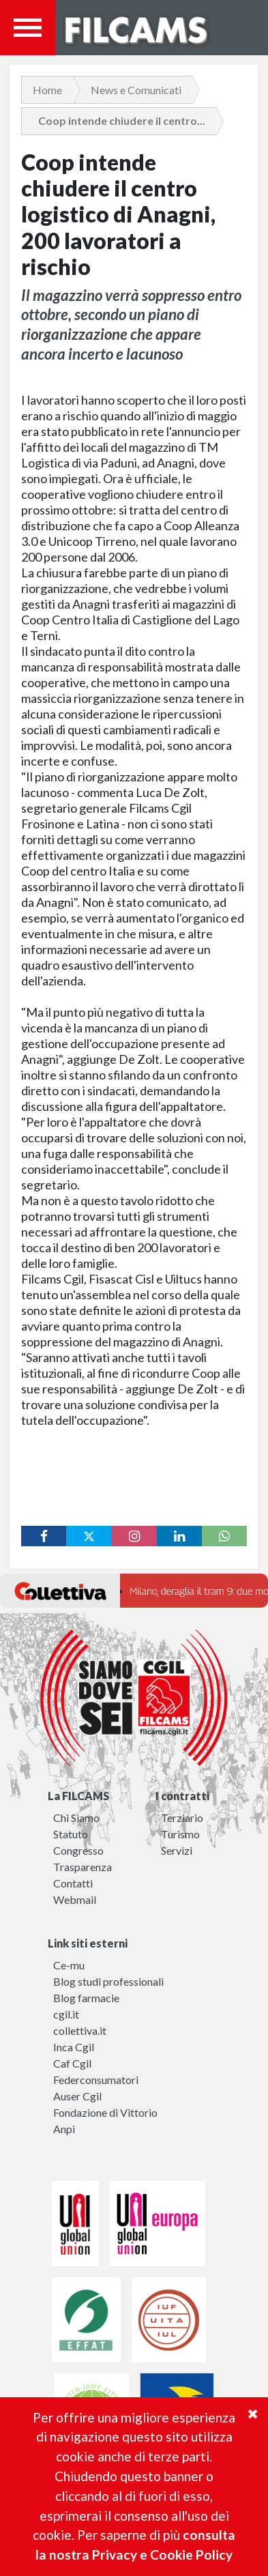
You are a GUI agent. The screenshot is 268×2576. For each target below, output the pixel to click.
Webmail (74, 1899)
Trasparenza (82, 1866)
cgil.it (66, 2014)
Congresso (78, 1850)
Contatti (73, 1883)
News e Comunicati (136, 89)
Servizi (176, 1850)
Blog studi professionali (108, 1981)
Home (47, 89)
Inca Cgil (73, 2046)
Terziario (182, 1817)
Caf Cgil (72, 2063)
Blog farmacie (86, 1997)
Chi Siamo (76, 1817)
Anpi (64, 2128)
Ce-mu (69, 1964)
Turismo (180, 1833)
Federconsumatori (95, 2079)
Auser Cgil (77, 2095)
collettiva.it (79, 2030)
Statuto (70, 1833)
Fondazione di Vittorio (105, 2112)
